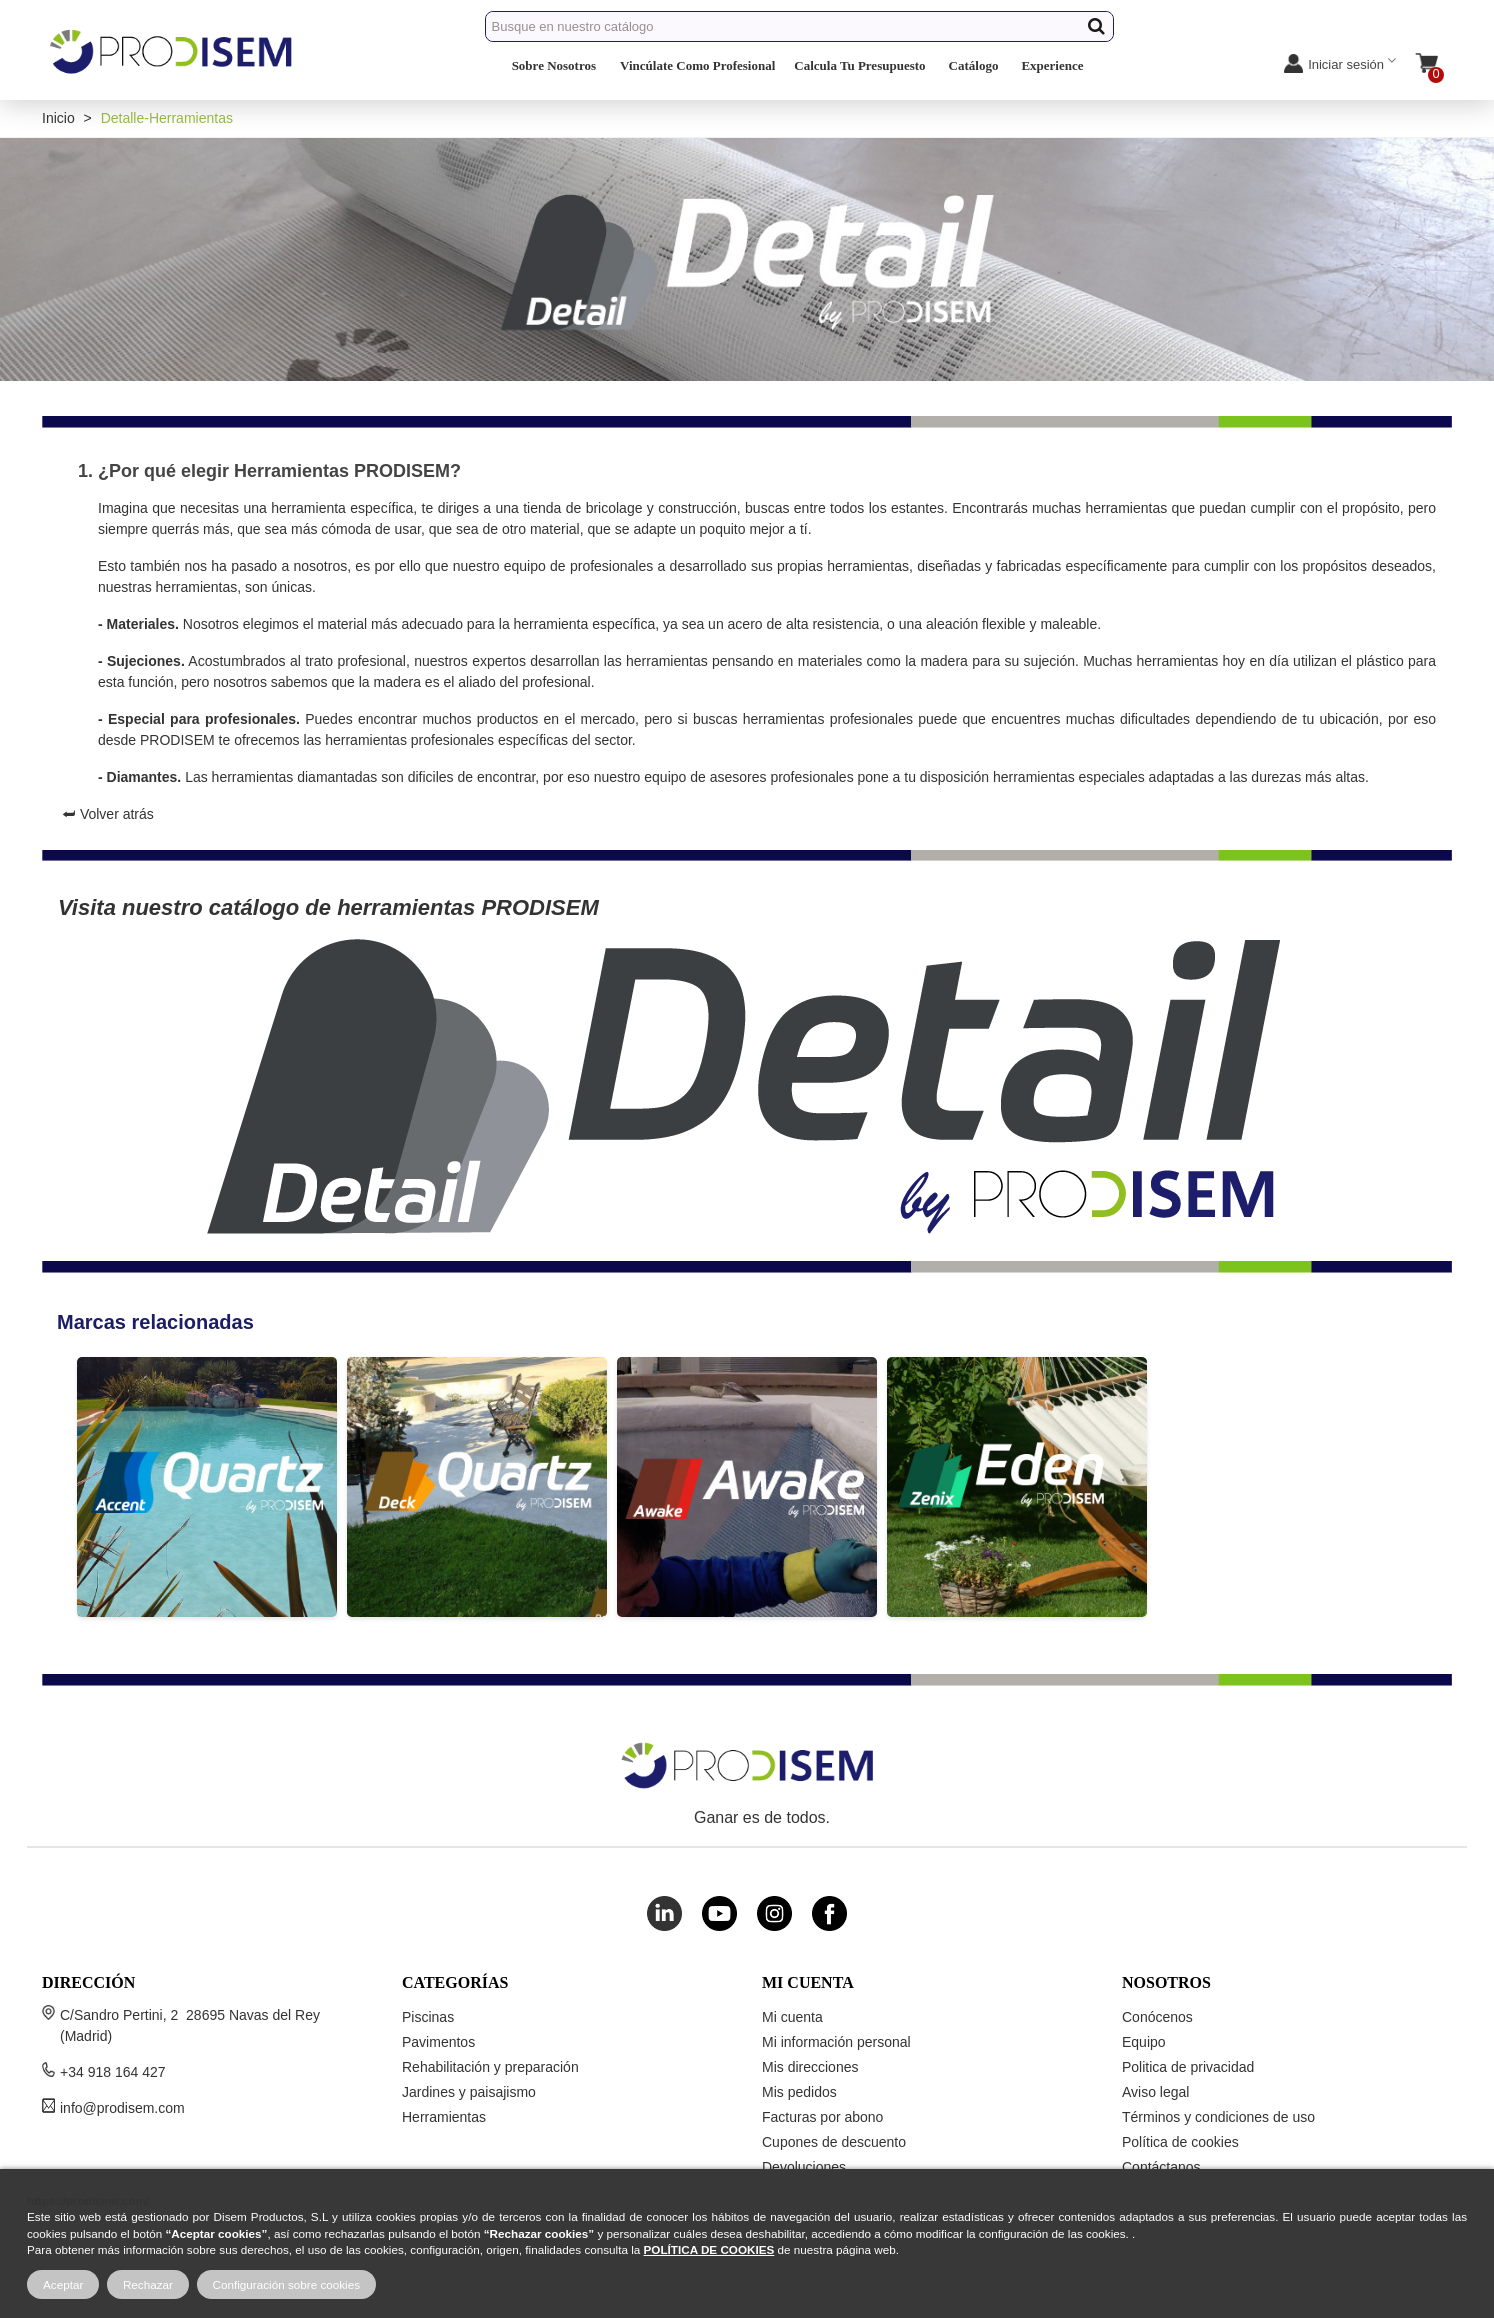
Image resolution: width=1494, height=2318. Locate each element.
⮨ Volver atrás (108, 814)
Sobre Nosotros (554, 65)
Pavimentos (438, 2042)
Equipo (1144, 2042)
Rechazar (148, 2284)
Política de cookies (1180, 2142)
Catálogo (974, 65)
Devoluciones (804, 2167)
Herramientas (444, 2117)
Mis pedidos (799, 2092)
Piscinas (428, 2017)
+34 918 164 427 (113, 2072)
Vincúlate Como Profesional (697, 65)
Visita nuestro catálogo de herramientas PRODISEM (328, 907)
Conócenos (1157, 2017)
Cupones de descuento (834, 2142)
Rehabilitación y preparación (490, 2067)
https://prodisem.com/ (88, 2200)
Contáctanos (1161, 2167)
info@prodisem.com (122, 2108)
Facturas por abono (822, 2117)
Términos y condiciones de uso (1218, 2117)
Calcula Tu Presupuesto (859, 65)
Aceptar (63, 2284)
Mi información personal (836, 2042)
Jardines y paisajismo (469, 2092)
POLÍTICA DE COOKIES (709, 2249)
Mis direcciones (810, 2067)
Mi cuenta (792, 2017)
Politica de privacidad (1188, 2067)
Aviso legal (1155, 2092)
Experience (1052, 65)
